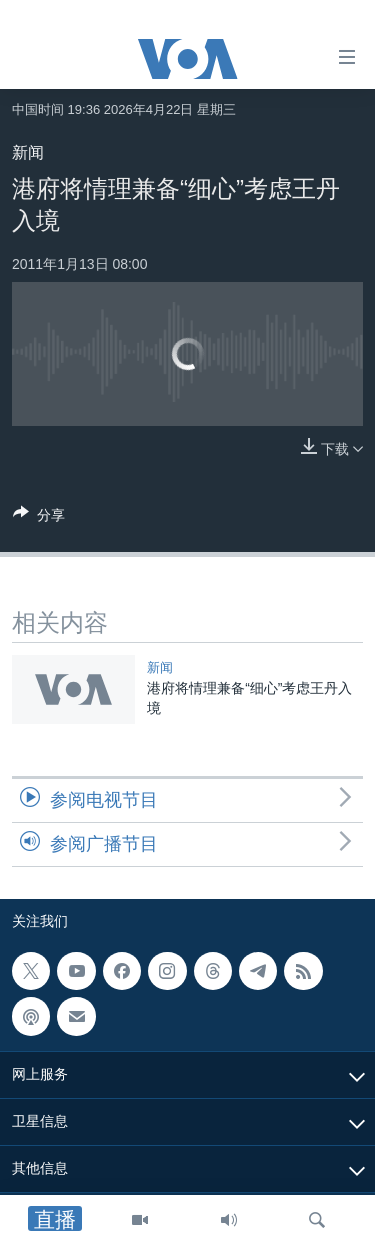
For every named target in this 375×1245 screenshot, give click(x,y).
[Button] (39, 518)
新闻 (28, 152)
